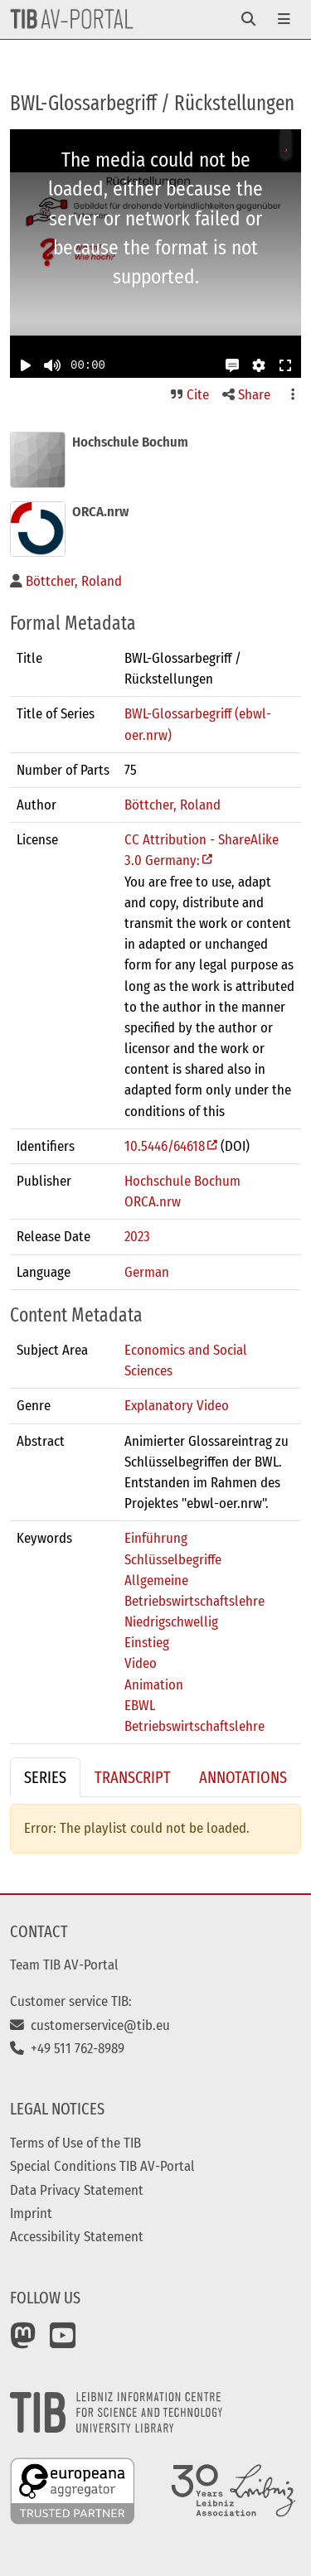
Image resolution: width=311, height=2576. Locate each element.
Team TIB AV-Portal (64, 1964)
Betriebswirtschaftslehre (194, 1726)
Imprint (31, 2213)
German (146, 1272)
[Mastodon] (23, 2341)
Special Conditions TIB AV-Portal (102, 2166)
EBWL (139, 1705)
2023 (137, 1236)
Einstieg (146, 1642)
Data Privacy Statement (76, 2190)
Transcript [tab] (133, 1777)
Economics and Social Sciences (185, 1360)
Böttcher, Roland (172, 804)
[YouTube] (63, 2341)
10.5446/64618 (164, 1146)
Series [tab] (45, 1777)
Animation (153, 1684)
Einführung (155, 1538)
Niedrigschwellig (171, 1621)
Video (140, 1663)
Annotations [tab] (243, 1777)
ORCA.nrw (152, 1201)
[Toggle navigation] (248, 19)
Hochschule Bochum (182, 1180)
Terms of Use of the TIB (75, 2142)
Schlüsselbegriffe (172, 1559)
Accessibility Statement (76, 2236)
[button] (232, 365)
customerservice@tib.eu (90, 2025)
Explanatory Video (176, 1405)
